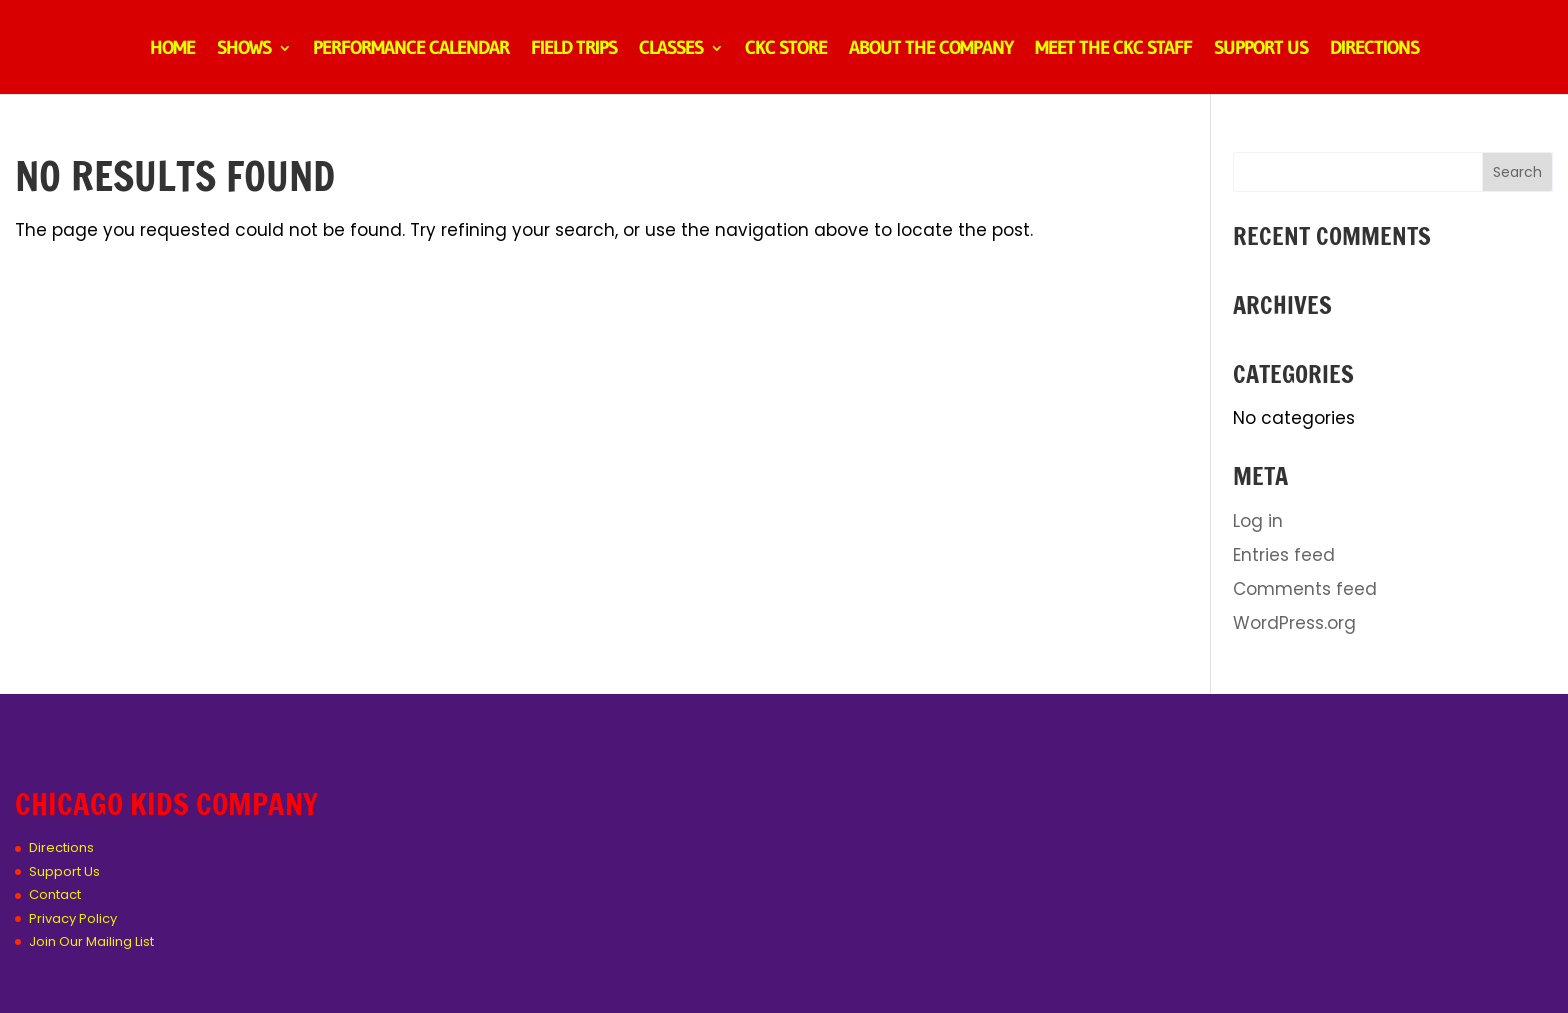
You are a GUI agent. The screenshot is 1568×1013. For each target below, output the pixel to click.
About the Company (931, 50)
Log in (1258, 521)
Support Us (1261, 50)
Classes (671, 50)
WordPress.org (1294, 623)
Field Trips (574, 50)
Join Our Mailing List (91, 941)
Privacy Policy (73, 918)
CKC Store (786, 50)
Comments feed (1305, 589)
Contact (55, 894)
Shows (244, 50)
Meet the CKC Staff (1113, 50)
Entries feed (1284, 555)
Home (172, 50)
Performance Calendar (411, 50)
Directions (1374, 50)
